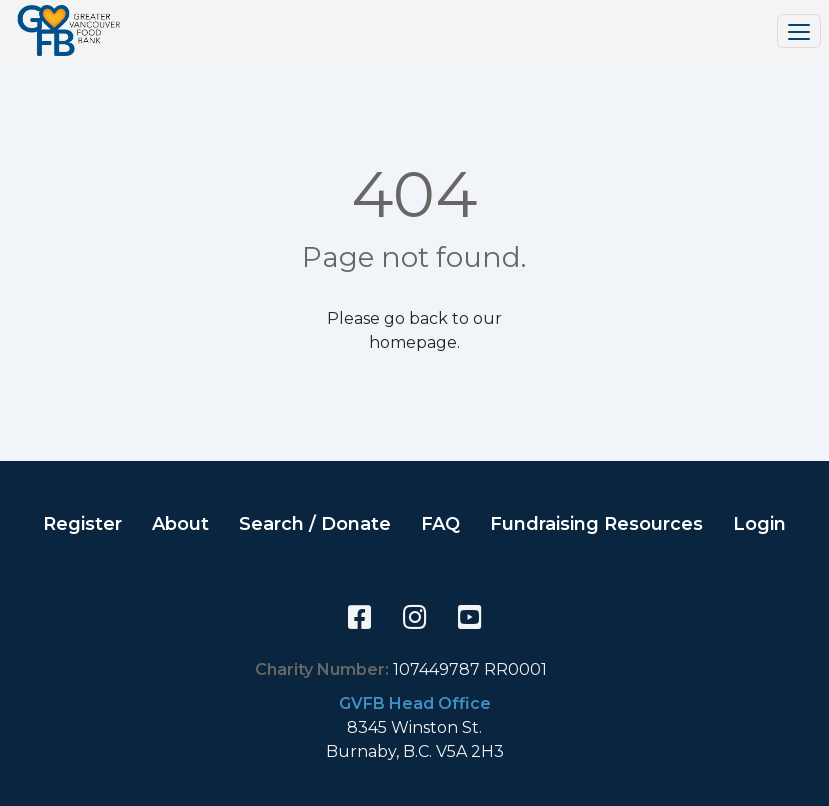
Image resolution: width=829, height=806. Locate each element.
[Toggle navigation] (799, 31)
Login (759, 524)
